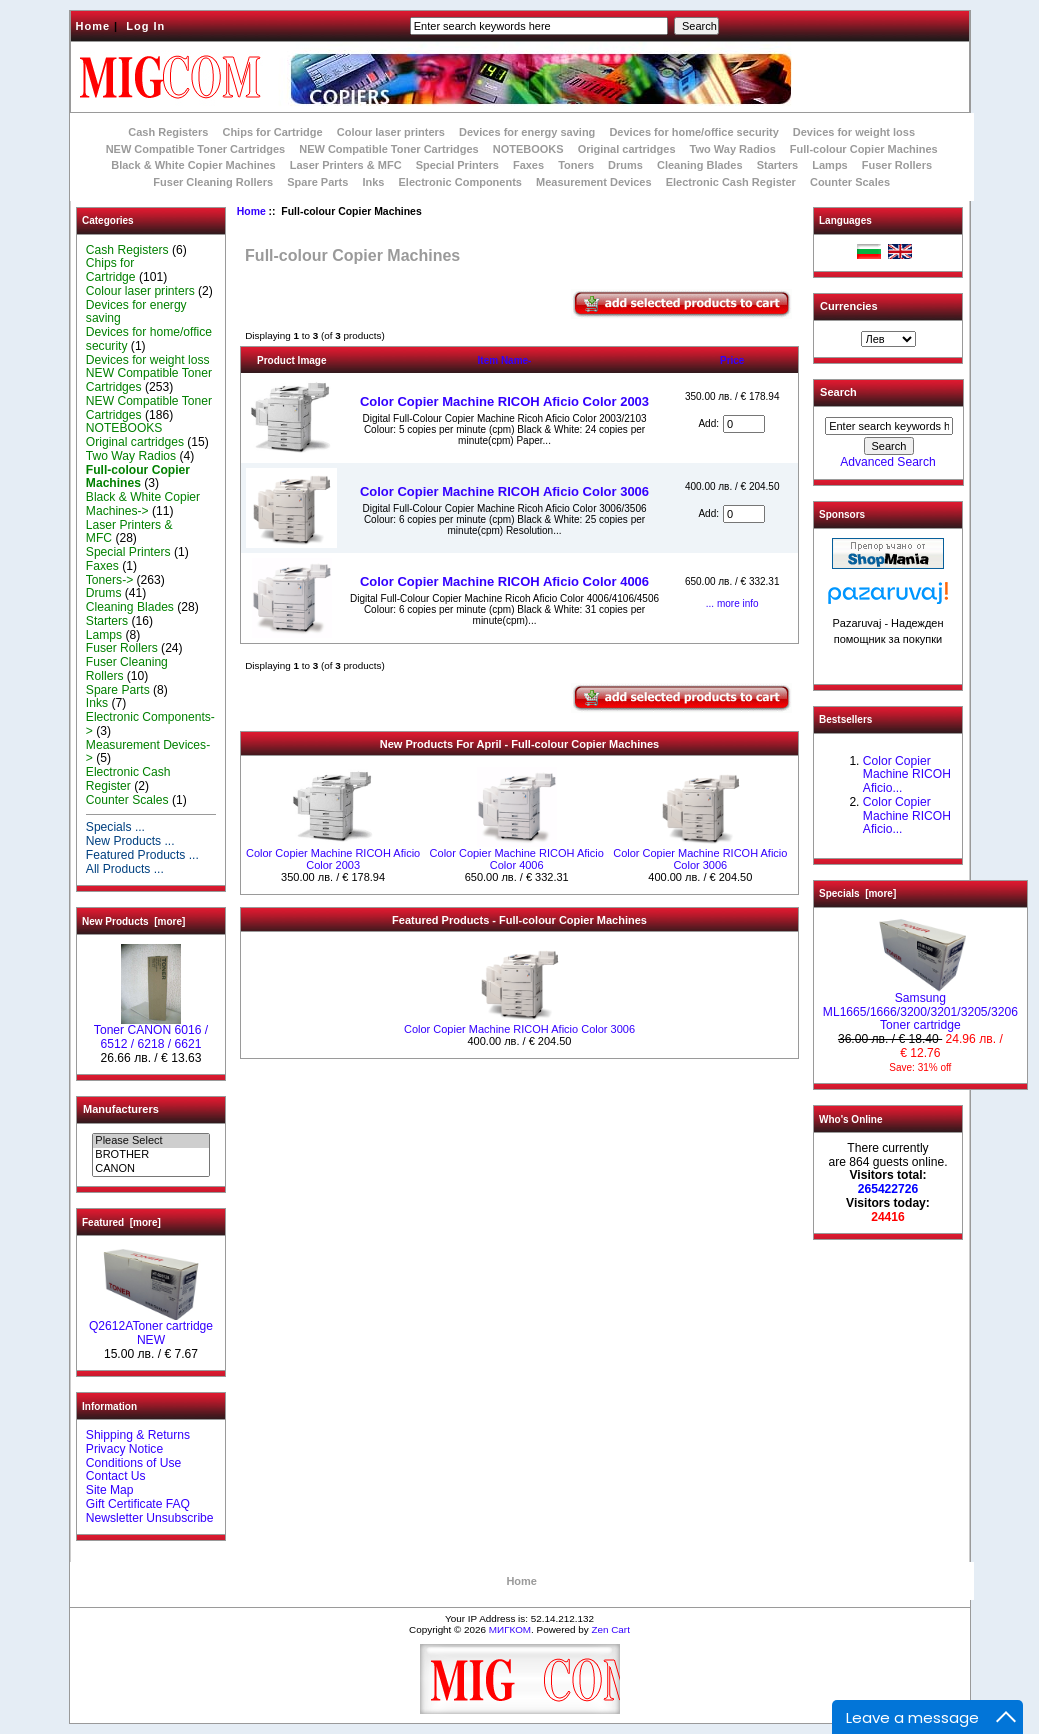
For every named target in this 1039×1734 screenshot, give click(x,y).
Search (838, 392)
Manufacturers (121, 1109)
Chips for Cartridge (272, 132)
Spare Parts (317, 182)
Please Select (150, 1141)
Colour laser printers (391, 132)
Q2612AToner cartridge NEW (151, 1328)
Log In (145, 26)
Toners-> (109, 580)
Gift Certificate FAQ (138, 1504)
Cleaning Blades (700, 165)
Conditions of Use (133, 1463)
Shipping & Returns (138, 1435)
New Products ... (130, 841)
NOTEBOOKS (528, 149)
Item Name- (505, 360)
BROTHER (150, 1155)
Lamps (829, 165)
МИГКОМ (510, 1629)
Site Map (110, 1490)
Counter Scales (850, 182)
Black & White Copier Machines (193, 165)
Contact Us (116, 1476)
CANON (150, 1169)
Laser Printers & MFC (346, 165)
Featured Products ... (142, 855)
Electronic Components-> (150, 724)
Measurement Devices (594, 182)
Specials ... (115, 827)
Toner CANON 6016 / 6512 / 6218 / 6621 (151, 1032)
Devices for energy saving (527, 132)
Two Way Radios (733, 149)
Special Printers (457, 165)
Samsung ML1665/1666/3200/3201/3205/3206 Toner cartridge (920, 1007)
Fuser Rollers (897, 165)
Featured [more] (121, 1222)
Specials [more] (857, 893)
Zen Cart (610, 1629)
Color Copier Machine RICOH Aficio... (907, 775)
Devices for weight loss (854, 132)
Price (732, 360)
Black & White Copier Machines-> (143, 504)
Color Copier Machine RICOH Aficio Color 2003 (504, 401)
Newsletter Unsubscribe (150, 1518)
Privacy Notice (124, 1449)
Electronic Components (460, 182)
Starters (778, 165)
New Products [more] (133, 921)
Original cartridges (627, 149)
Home (93, 26)
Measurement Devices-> (148, 752)
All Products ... (125, 869)
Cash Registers (168, 132)
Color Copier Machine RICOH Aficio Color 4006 (504, 581)
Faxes (528, 165)
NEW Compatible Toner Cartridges (195, 149)
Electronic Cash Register (731, 182)
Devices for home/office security (693, 132)
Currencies (848, 306)
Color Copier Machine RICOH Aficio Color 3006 (504, 491)
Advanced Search (887, 462)
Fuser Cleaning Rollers (213, 182)
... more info (732, 603)
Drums (625, 165)
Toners (576, 165)
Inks (373, 182)
